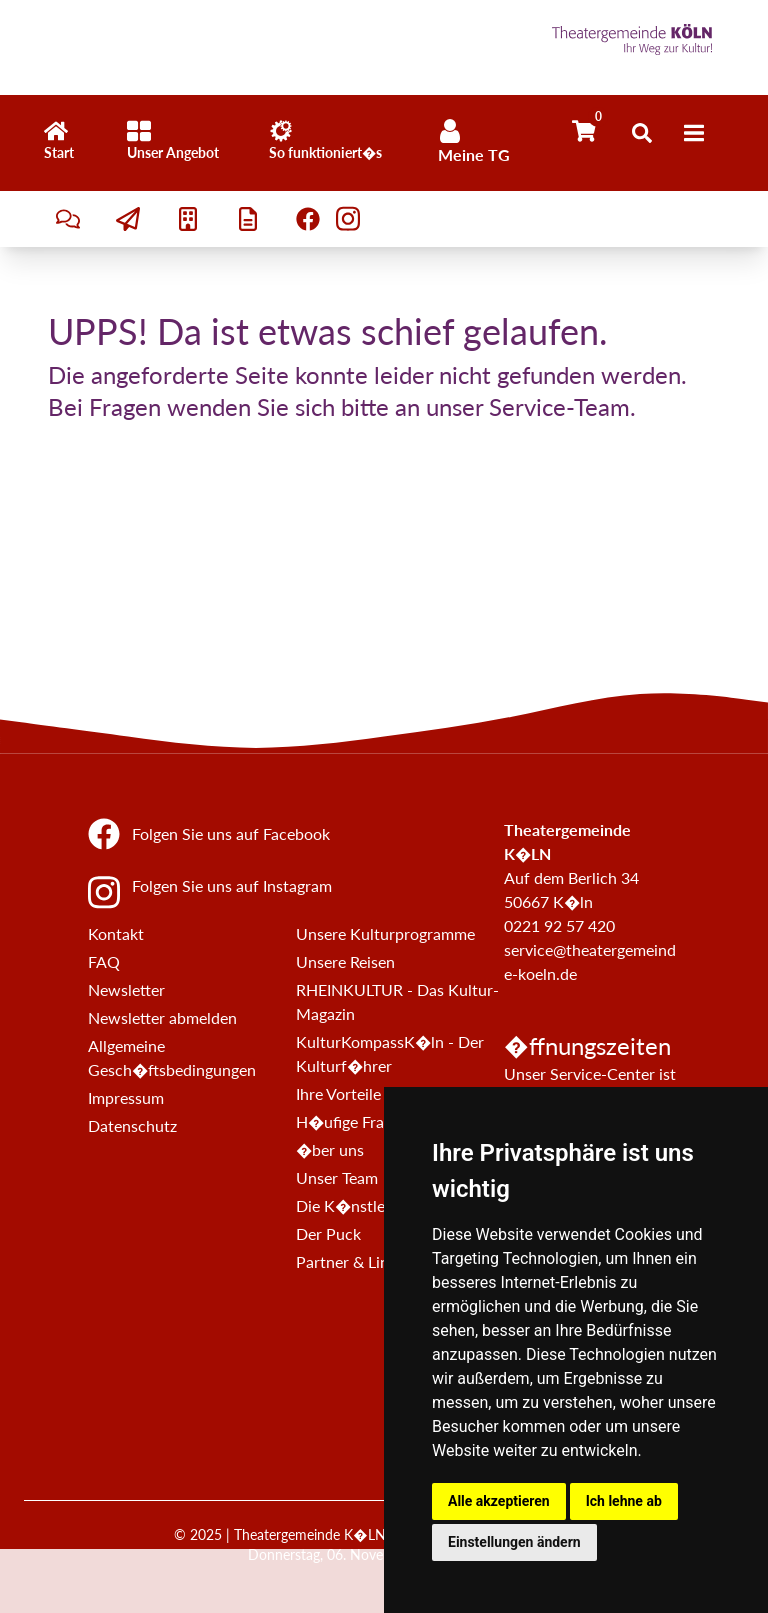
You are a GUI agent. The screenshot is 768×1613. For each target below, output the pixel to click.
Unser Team (337, 1177)
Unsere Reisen (345, 961)
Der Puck (328, 1233)
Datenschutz (132, 1125)
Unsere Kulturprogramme (385, 933)
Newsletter (126, 989)
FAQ (104, 961)
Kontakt (116, 933)
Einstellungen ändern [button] (514, 1542)
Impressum (126, 1097)
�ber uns (330, 1149)
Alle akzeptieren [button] (499, 1501)
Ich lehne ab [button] (624, 1501)
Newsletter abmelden (162, 1017)
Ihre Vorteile (338, 1093)
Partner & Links (350, 1261)
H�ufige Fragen (352, 1121)
